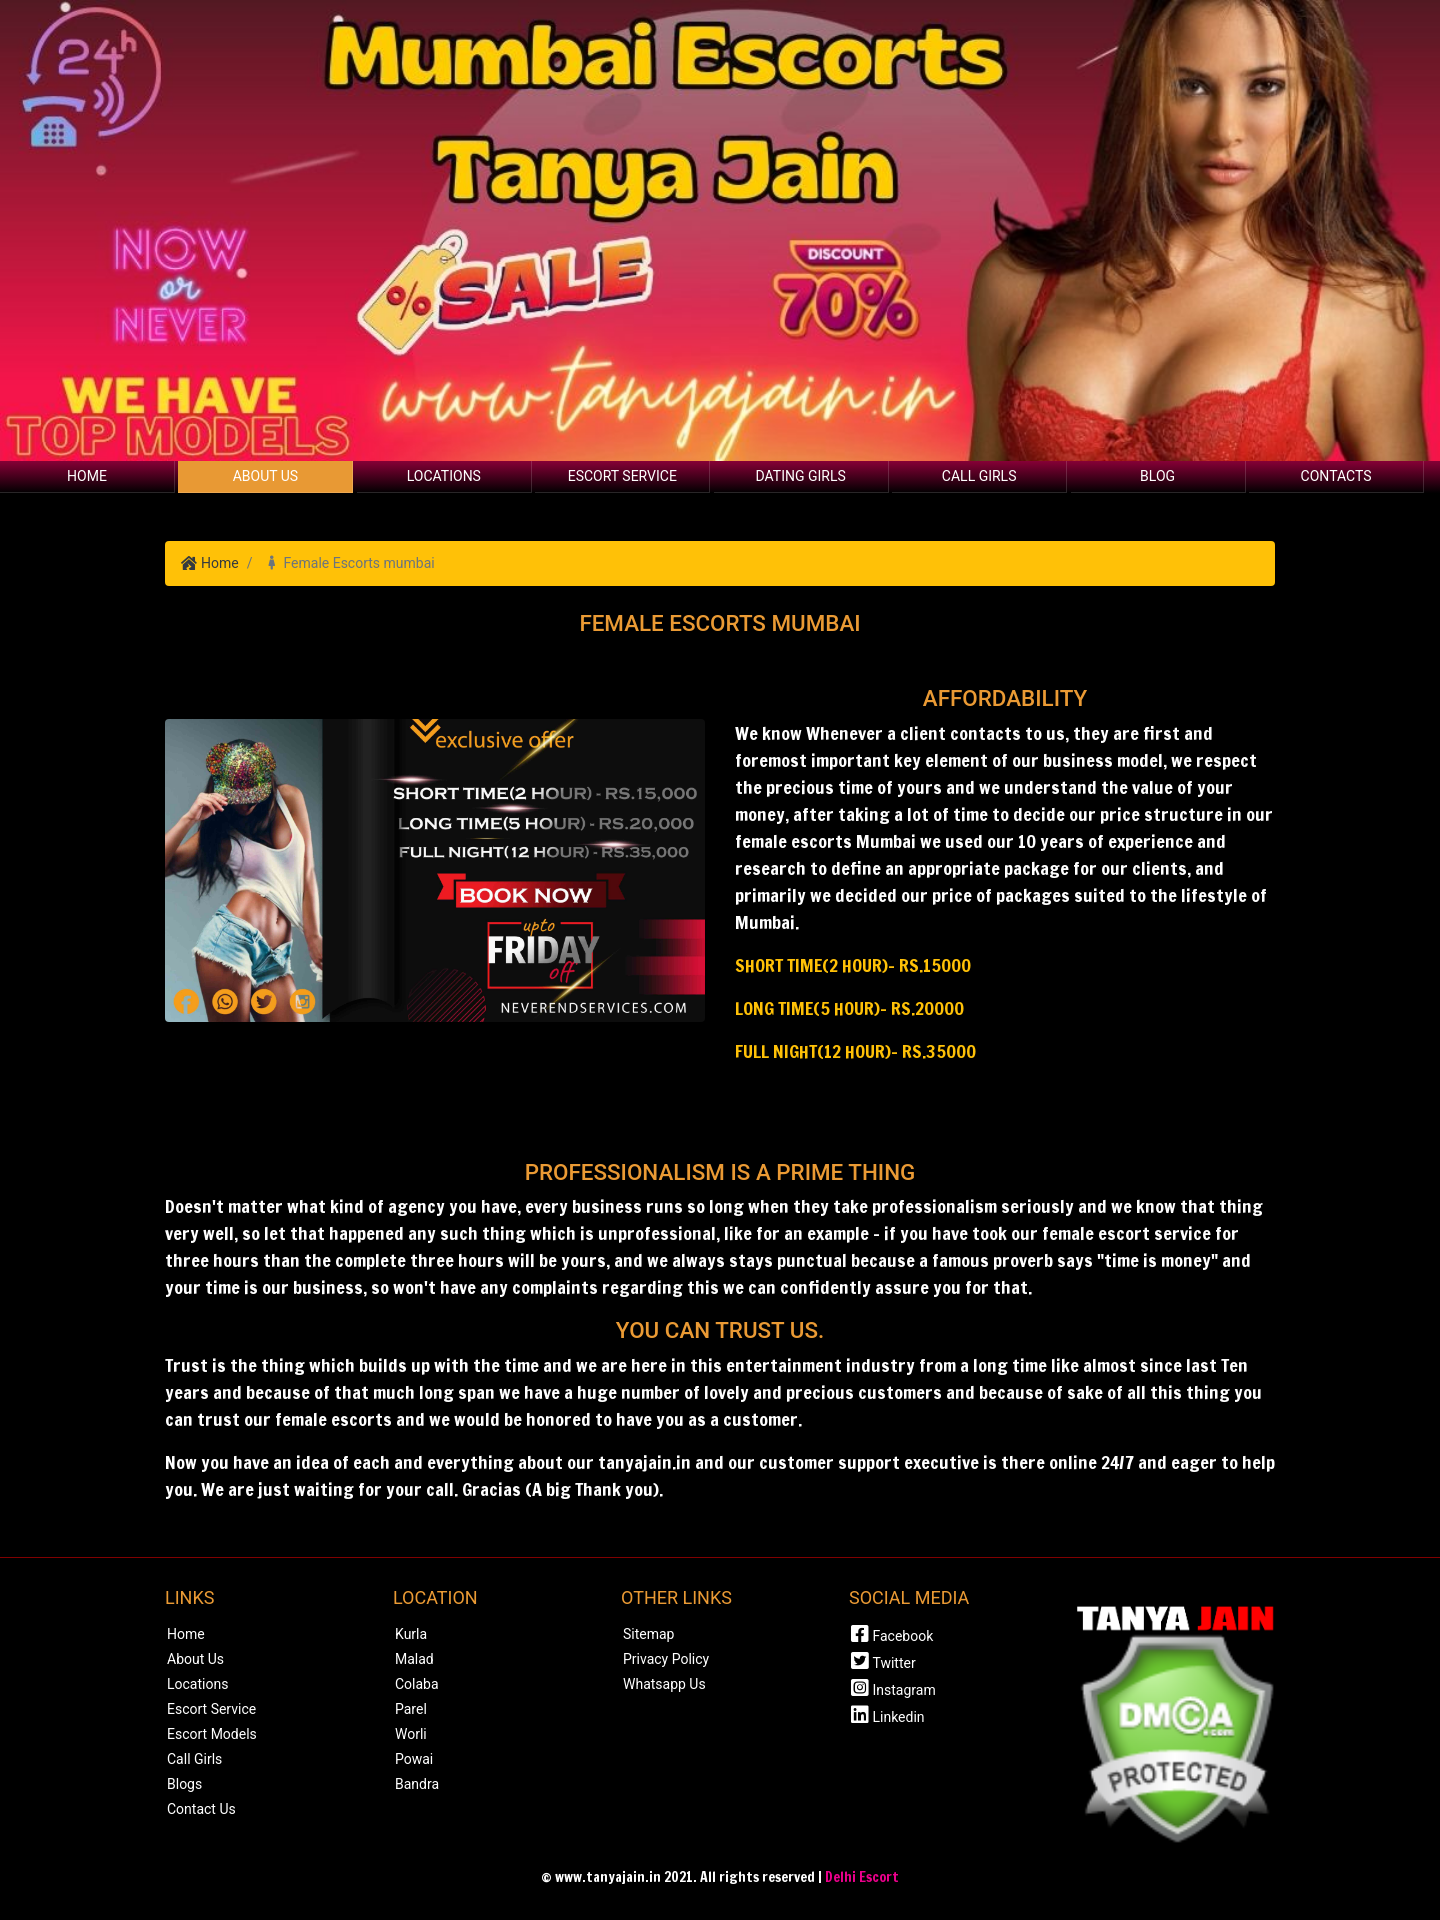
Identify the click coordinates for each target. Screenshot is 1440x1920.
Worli (411, 1734)
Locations (444, 476)
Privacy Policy (666, 1659)
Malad (414, 1659)
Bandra (417, 1784)
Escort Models (212, 1734)
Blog (1157, 476)
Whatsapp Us (664, 1684)
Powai (414, 1759)
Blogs (184, 1784)
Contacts (1336, 476)
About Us (266, 476)
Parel (411, 1709)
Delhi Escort (862, 1877)
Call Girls (979, 476)
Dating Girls (801, 476)
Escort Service (622, 476)
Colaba (417, 1684)
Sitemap (648, 1634)
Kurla (411, 1634)
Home (87, 476)
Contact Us (201, 1809)
